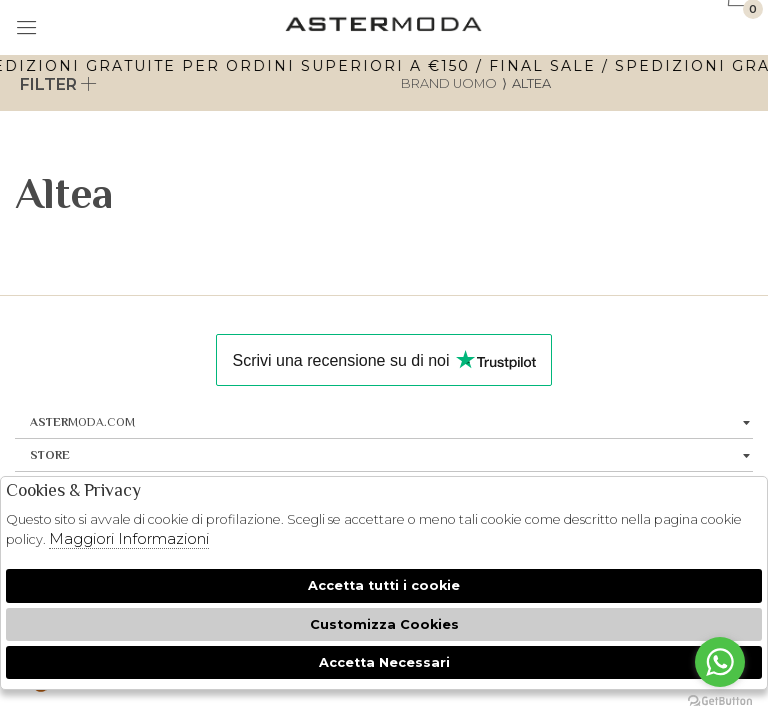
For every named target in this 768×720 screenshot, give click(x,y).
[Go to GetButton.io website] (720, 700)
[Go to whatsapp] (720, 662)
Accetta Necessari (384, 662)
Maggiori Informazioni (129, 538)
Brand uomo (449, 83)
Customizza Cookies (384, 624)
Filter (58, 84)
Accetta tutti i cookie (384, 585)
